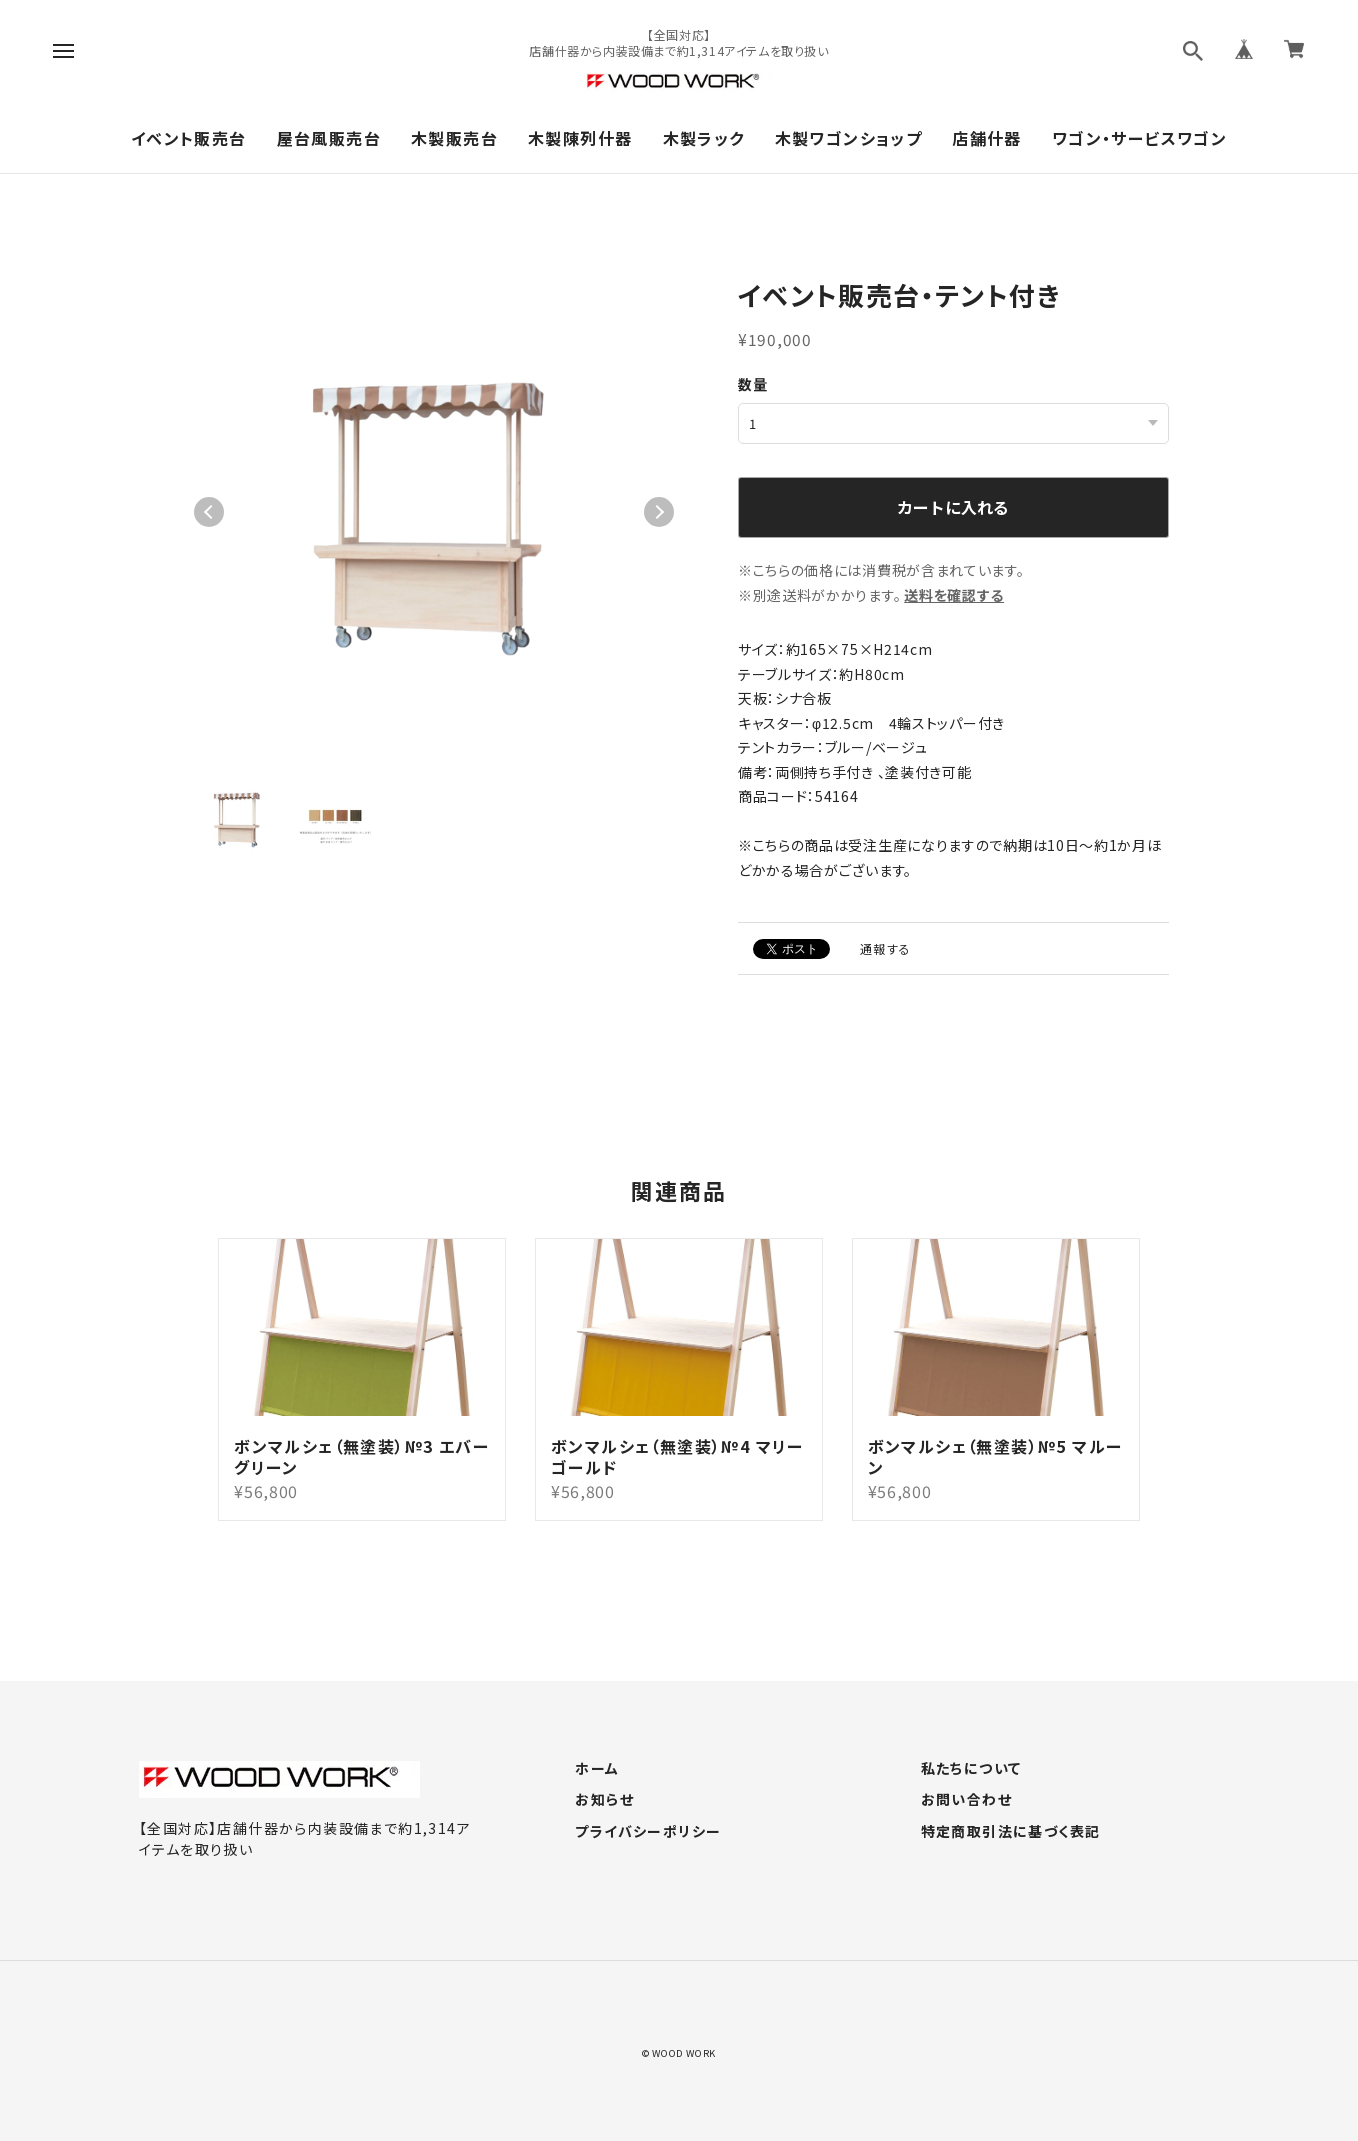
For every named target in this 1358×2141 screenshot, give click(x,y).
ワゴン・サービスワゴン (1139, 138)
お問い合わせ (966, 1799)
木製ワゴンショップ (849, 138)
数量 (753, 384)
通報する (886, 947)
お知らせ (604, 1799)
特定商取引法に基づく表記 (1011, 1831)
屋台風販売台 (329, 138)
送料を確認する (954, 594)
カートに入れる (953, 506)
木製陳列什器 (580, 138)
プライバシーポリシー (648, 1831)
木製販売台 (454, 138)
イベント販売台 (189, 138)
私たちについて (971, 1768)
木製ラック (704, 138)
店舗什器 (987, 138)
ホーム (597, 1768)
